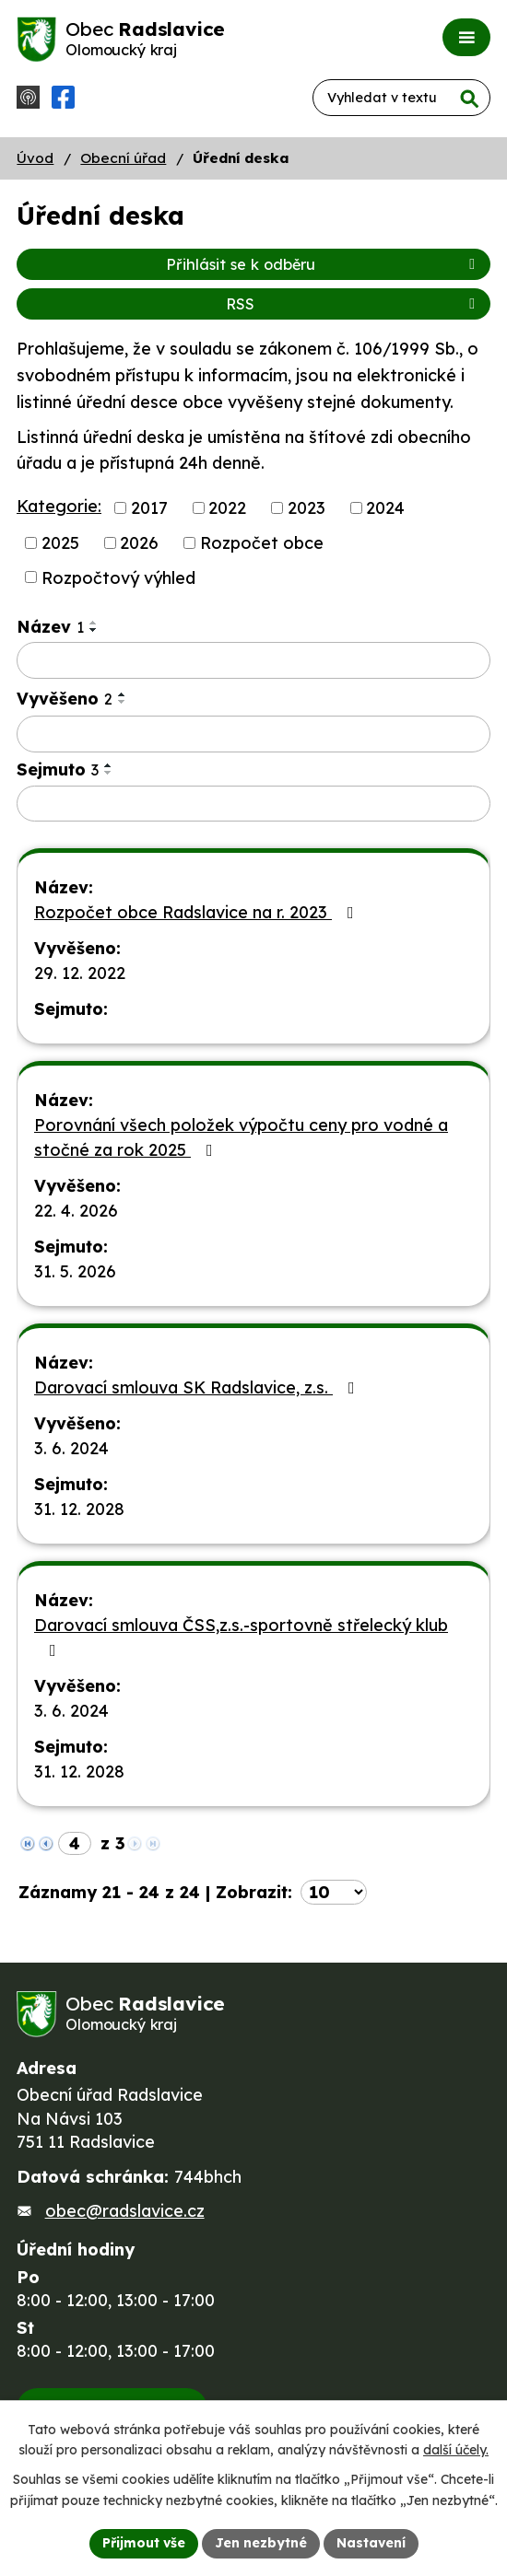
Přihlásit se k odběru (323, 264)
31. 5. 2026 (75, 1271)
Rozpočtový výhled (118, 577)
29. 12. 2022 (79, 973)
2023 (306, 508)
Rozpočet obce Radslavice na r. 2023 (197, 912)
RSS (353, 304)
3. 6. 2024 (71, 1448)
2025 (60, 543)
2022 (227, 508)
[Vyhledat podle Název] (253, 660)
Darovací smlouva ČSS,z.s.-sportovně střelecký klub (241, 1636)
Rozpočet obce (262, 543)
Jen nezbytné (261, 2543)
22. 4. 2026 (76, 1210)
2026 (139, 543)
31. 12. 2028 (79, 1509)
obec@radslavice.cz (125, 2210)
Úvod (35, 158)
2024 (385, 508)
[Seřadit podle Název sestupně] (94, 630)
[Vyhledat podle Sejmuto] (253, 804)
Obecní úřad (123, 158)
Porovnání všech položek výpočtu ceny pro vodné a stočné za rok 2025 (241, 1137)
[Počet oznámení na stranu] (334, 1892)
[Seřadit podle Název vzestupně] (94, 622)
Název (50, 626)
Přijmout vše (143, 2543)
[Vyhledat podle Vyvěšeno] (253, 734)
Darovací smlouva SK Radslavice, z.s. (198, 1387)
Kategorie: (59, 506)
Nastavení (371, 2543)
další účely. (456, 2450)
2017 (149, 508)
